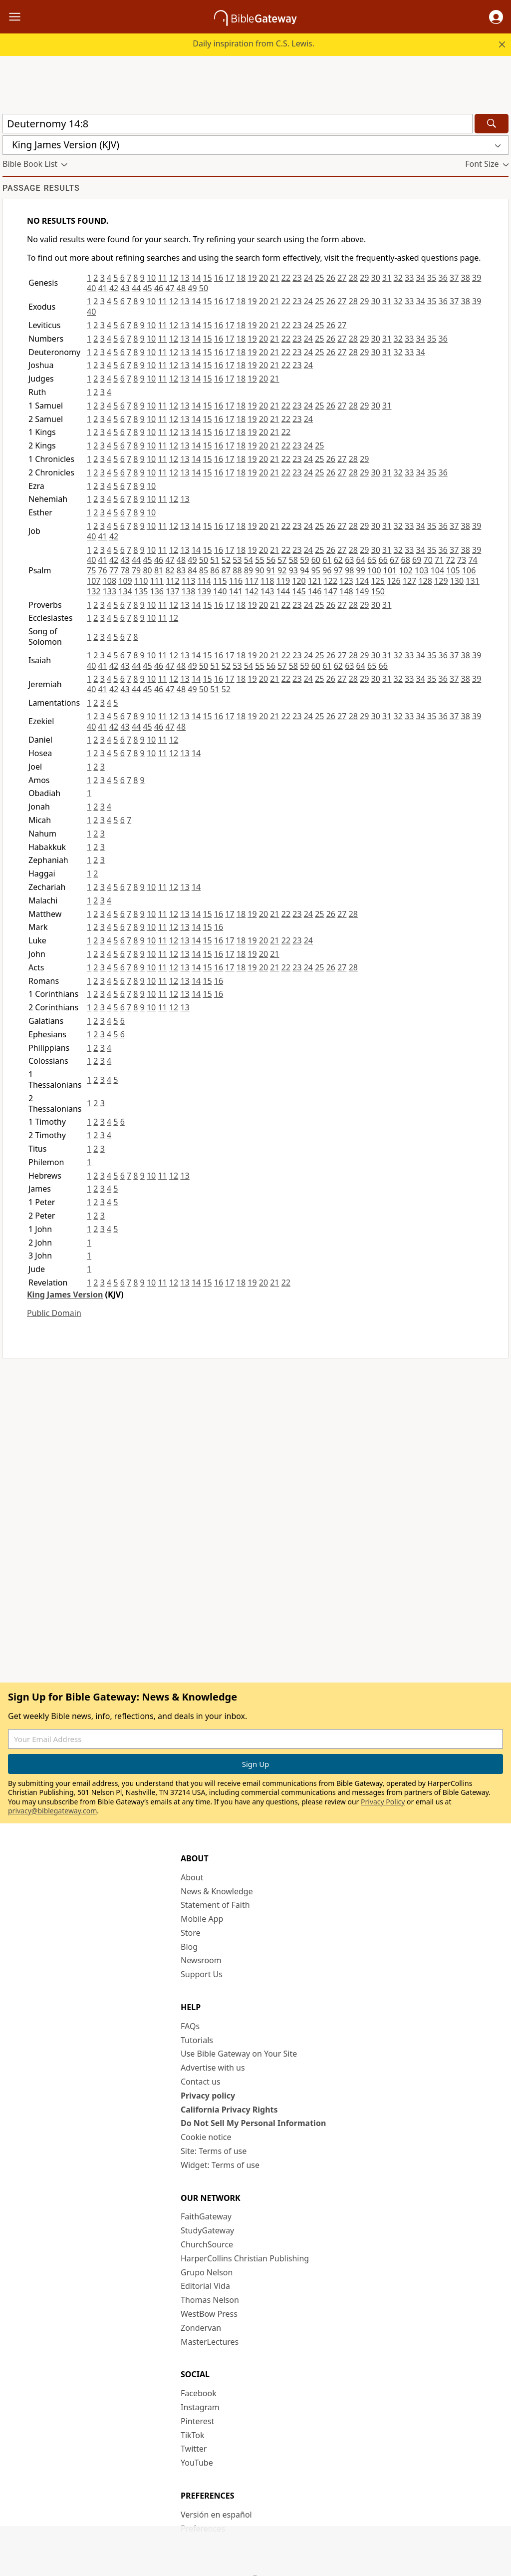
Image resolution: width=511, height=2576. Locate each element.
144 (283, 591)
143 (267, 591)
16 (218, 277)
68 (405, 559)
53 (237, 559)
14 (196, 277)
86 (214, 570)
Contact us (201, 2081)
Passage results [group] (41, 188)
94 (304, 570)
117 (251, 580)
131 (472, 580)
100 (374, 570)
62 (338, 559)
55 (259, 559)
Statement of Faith (215, 1904)
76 (102, 570)
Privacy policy (208, 2095)
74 (472, 559)
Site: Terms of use (214, 2151)
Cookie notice (206, 2137)
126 (393, 580)
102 (405, 570)
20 (263, 277)
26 (330, 277)
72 (450, 559)
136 (157, 591)
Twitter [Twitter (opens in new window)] (194, 2448)
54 (248, 559)
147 (330, 591)
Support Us (202, 1974)
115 (220, 580)
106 (469, 570)
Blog (189, 1946)
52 (226, 559)
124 (362, 580)
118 (267, 580)
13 (184, 277)
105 (453, 570)
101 (390, 570)
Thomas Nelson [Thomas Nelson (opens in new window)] (210, 2299)
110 (141, 580)
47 (169, 288)
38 (465, 277)
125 (378, 580)
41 (102, 288)
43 (124, 288)
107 (93, 580)
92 (281, 570)
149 (362, 591)
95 (315, 570)
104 (437, 570)
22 (285, 277)
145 (298, 591)
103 (421, 570)
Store (191, 1932)
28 (353, 277)
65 (371, 559)
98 (349, 570)
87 (226, 570)
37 (454, 277)
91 (270, 570)
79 (136, 570)
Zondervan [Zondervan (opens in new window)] (201, 2327)
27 (341, 277)
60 (315, 559)
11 (162, 277)
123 (346, 580)
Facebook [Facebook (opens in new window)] (199, 2393)
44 (136, 288)
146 (314, 591)
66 (383, 559)
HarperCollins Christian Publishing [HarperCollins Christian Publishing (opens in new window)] (245, 2258)
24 (308, 277)
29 (364, 277)
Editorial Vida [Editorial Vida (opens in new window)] (205, 2285)
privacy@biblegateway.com (52, 1810)
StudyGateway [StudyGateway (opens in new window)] (207, 2230)
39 (476, 277)
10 (151, 277)
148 (346, 591)
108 (109, 580)
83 (181, 570)
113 (188, 580)
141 (236, 591)
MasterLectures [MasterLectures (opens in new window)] (210, 2341)
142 (251, 591)
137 (172, 591)
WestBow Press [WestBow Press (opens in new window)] (209, 2313)
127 (409, 580)
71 (439, 559)
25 (319, 277)
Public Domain (54, 1312)
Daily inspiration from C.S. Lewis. (253, 43)
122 (330, 580)
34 (420, 277)
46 (158, 288)
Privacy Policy (383, 1801)
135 (141, 591)
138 (188, 591)
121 (314, 580)
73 (461, 559)
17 (229, 277)
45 (147, 288)
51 (214, 559)
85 (203, 570)
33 (409, 277)
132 (93, 591)
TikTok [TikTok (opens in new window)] (193, 2435)
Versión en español (216, 2514)
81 (158, 570)
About (192, 1877)
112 (172, 580)
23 (296, 277)
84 (192, 570)
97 (338, 570)
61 (326, 559)
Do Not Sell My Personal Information (253, 2123)
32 (398, 277)
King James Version (65, 1294)
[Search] (492, 123)
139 (204, 591)
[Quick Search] (237, 123)
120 (298, 580)
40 (91, 288)
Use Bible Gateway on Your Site (239, 2053)
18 (241, 277)
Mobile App (202, 1918)
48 (181, 288)
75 (91, 570)
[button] (496, 17)
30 (375, 277)
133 (109, 591)
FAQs (190, 2026)
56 (270, 559)
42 (113, 288)
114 (204, 580)
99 (360, 570)
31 (386, 277)
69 (416, 559)
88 (237, 570)
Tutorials (197, 2040)
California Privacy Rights (229, 2109)
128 (425, 580)
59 (304, 559)
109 (125, 580)
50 (203, 288)
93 (293, 570)
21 (274, 277)
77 (113, 570)
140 (220, 591)
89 (248, 570)
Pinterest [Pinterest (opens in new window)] (197, 2421)
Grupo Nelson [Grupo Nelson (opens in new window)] (207, 2272)
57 (281, 559)
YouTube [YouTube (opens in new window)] (197, 2462)
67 (394, 559)
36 (443, 277)
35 (431, 277)
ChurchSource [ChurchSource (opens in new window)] (207, 2244)
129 (441, 580)
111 (157, 580)
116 (236, 580)
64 (360, 559)
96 (326, 570)
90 (259, 570)
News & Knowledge (217, 1891)
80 (147, 570)
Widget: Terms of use (220, 2164)
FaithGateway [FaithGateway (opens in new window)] (206, 2216)
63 (349, 559)
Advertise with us (213, 2067)
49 (192, 288)
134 (125, 591)
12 (173, 277)
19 (252, 277)
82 (169, 570)
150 (378, 591)
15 (207, 277)
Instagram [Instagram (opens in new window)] (200, 2407)
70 (428, 559)
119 (283, 580)
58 (293, 559)
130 (457, 580)
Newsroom (201, 1960)
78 (124, 570)
